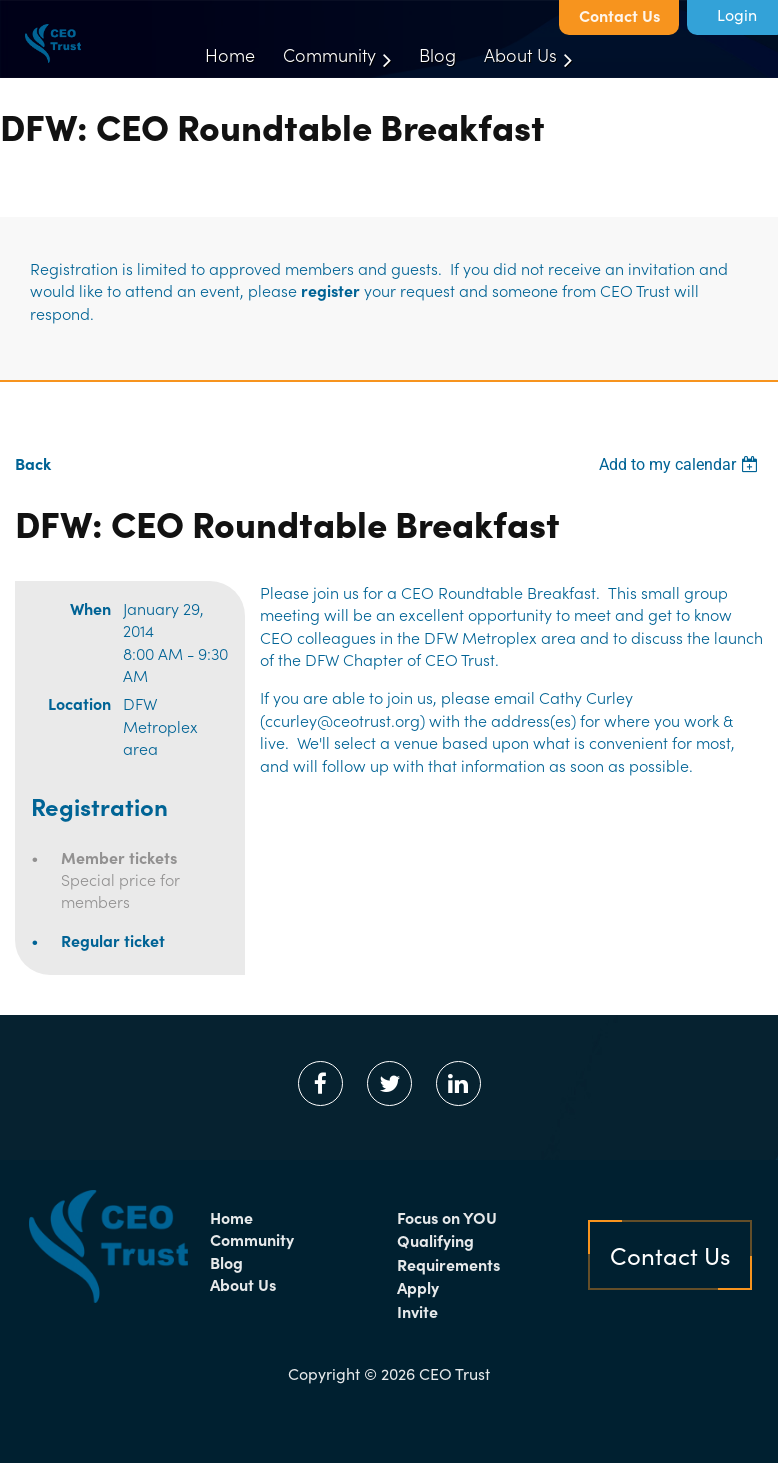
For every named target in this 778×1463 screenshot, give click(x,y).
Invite (417, 1311)
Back (33, 463)
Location (79, 703)
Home (231, 1217)
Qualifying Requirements (448, 1251)
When (90, 608)
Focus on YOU (447, 1217)
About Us (243, 1284)
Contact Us (619, 15)
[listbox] (681, 464)
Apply (418, 1287)
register (330, 290)
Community (252, 1239)
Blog (226, 1262)
